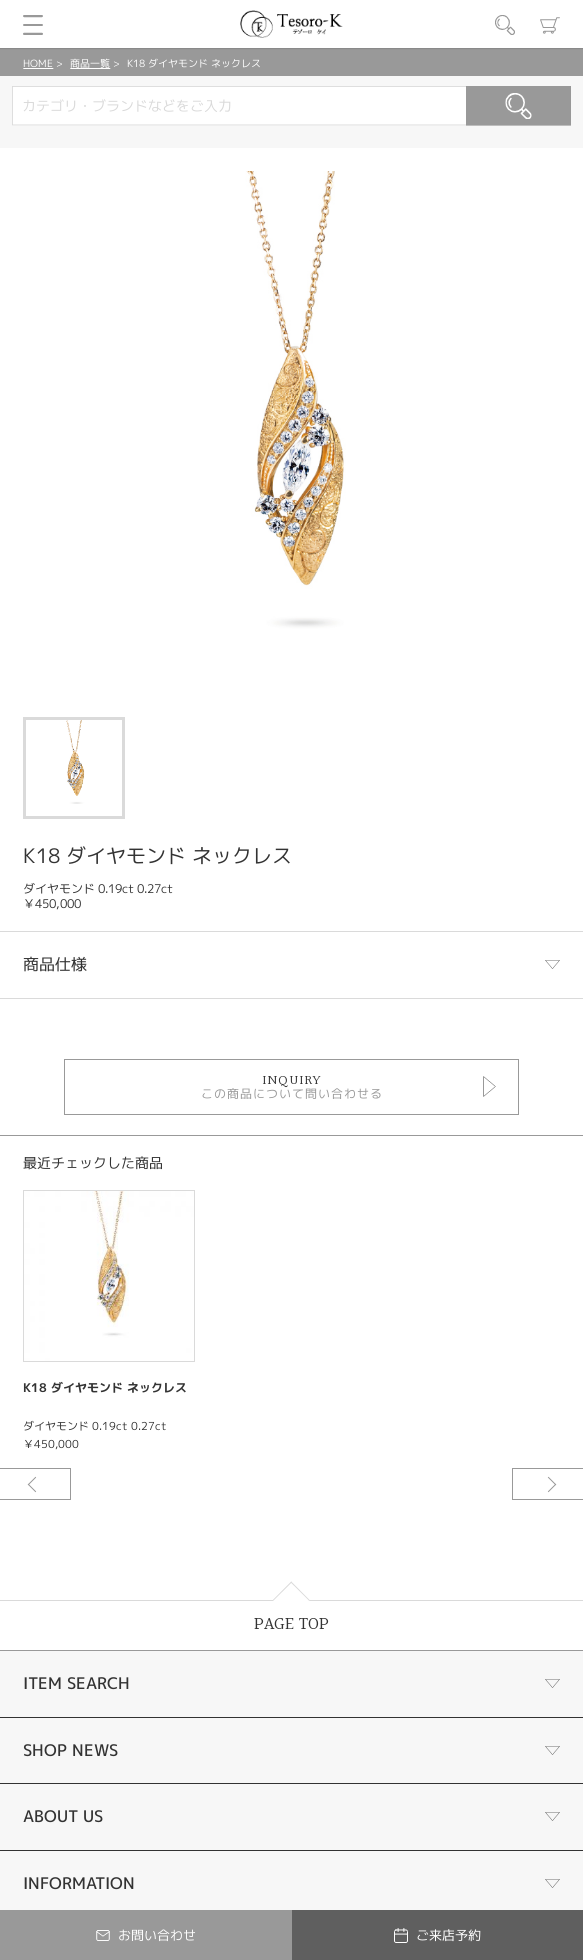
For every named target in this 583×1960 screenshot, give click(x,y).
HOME (38, 63)
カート (550, 25)
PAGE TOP (291, 1624)
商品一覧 (90, 63)
